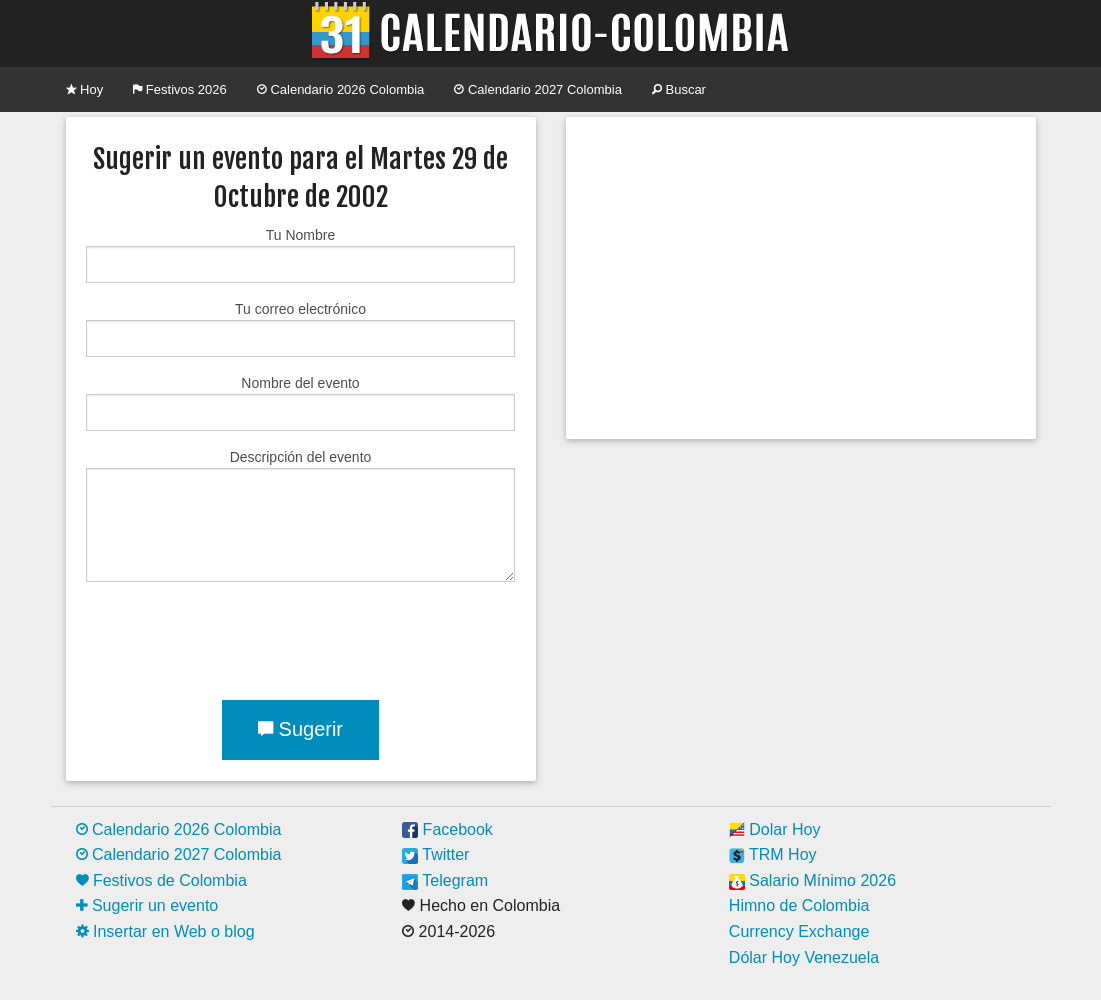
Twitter (435, 854)
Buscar (679, 89)
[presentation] (238, 637)
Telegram (445, 880)
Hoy (85, 89)
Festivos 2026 (180, 89)
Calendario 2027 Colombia (538, 89)
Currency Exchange (799, 931)
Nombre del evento (300, 403)
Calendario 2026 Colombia (341, 89)
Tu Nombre (300, 255)
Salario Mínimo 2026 (812, 880)
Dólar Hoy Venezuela (804, 957)
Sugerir (300, 729)
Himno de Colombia (799, 905)
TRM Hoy (773, 854)
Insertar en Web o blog (165, 931)
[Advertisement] (801, 278)
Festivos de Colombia (161, 880)
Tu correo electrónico (300, 329)
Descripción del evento (300, 515)
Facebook (447, 829)
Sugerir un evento (147, 905)
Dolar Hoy (775, 829)
